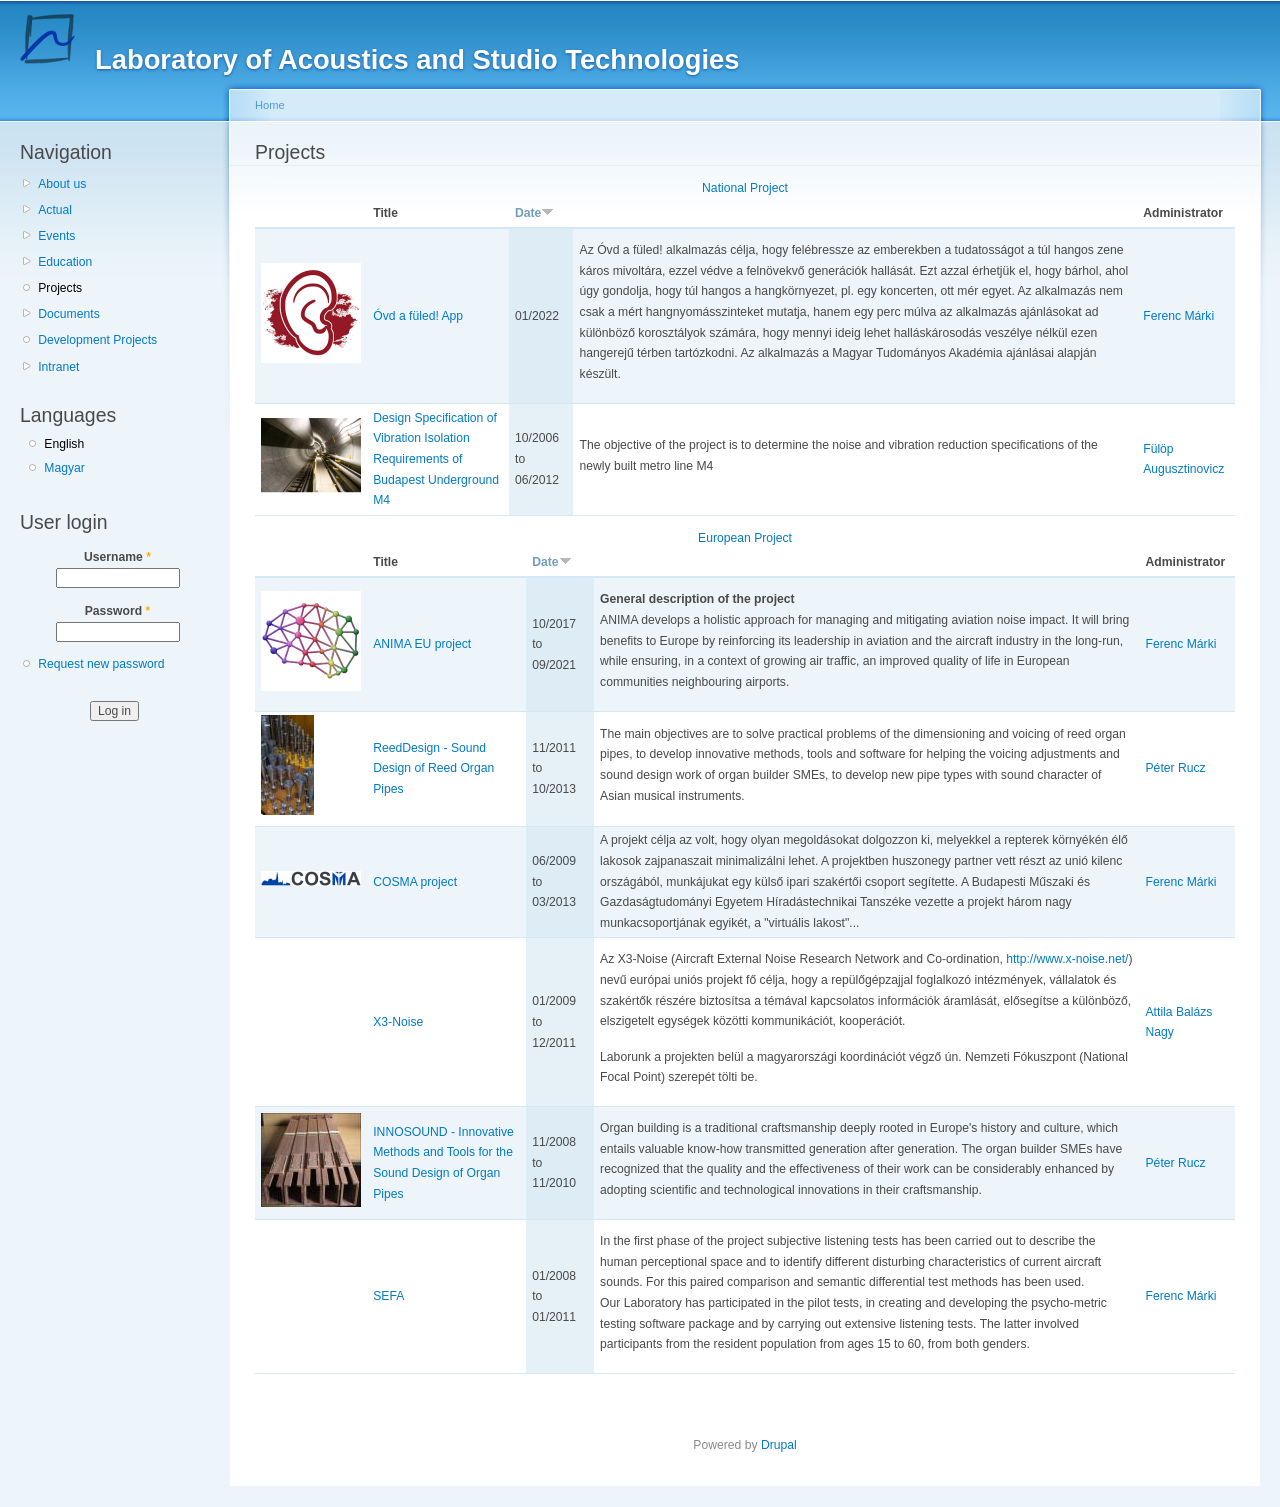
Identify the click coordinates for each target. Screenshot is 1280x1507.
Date (534, 213)
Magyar (64, 468)
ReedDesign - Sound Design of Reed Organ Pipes (433, 768)
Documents (68, 314)
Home (270, 105)
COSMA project (415, 882)
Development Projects (97, 340)
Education (65, 262)
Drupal (779, 1445)
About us (62, 184)
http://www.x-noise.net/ (1067, 959)
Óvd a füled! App (418, 316)
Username (117, 557)
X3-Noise (398, 1022)
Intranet (58, 367)
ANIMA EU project (422, 644)
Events (56, 236)
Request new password (101, 664)
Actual (55, 210)
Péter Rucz (1176, 768)
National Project (745, 188)
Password (118, 611)
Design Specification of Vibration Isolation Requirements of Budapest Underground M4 (436, 459)
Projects (60, 288)
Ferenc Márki (1178, 316)
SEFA (388, 1296)
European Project (745, 538)
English (64, 444)
